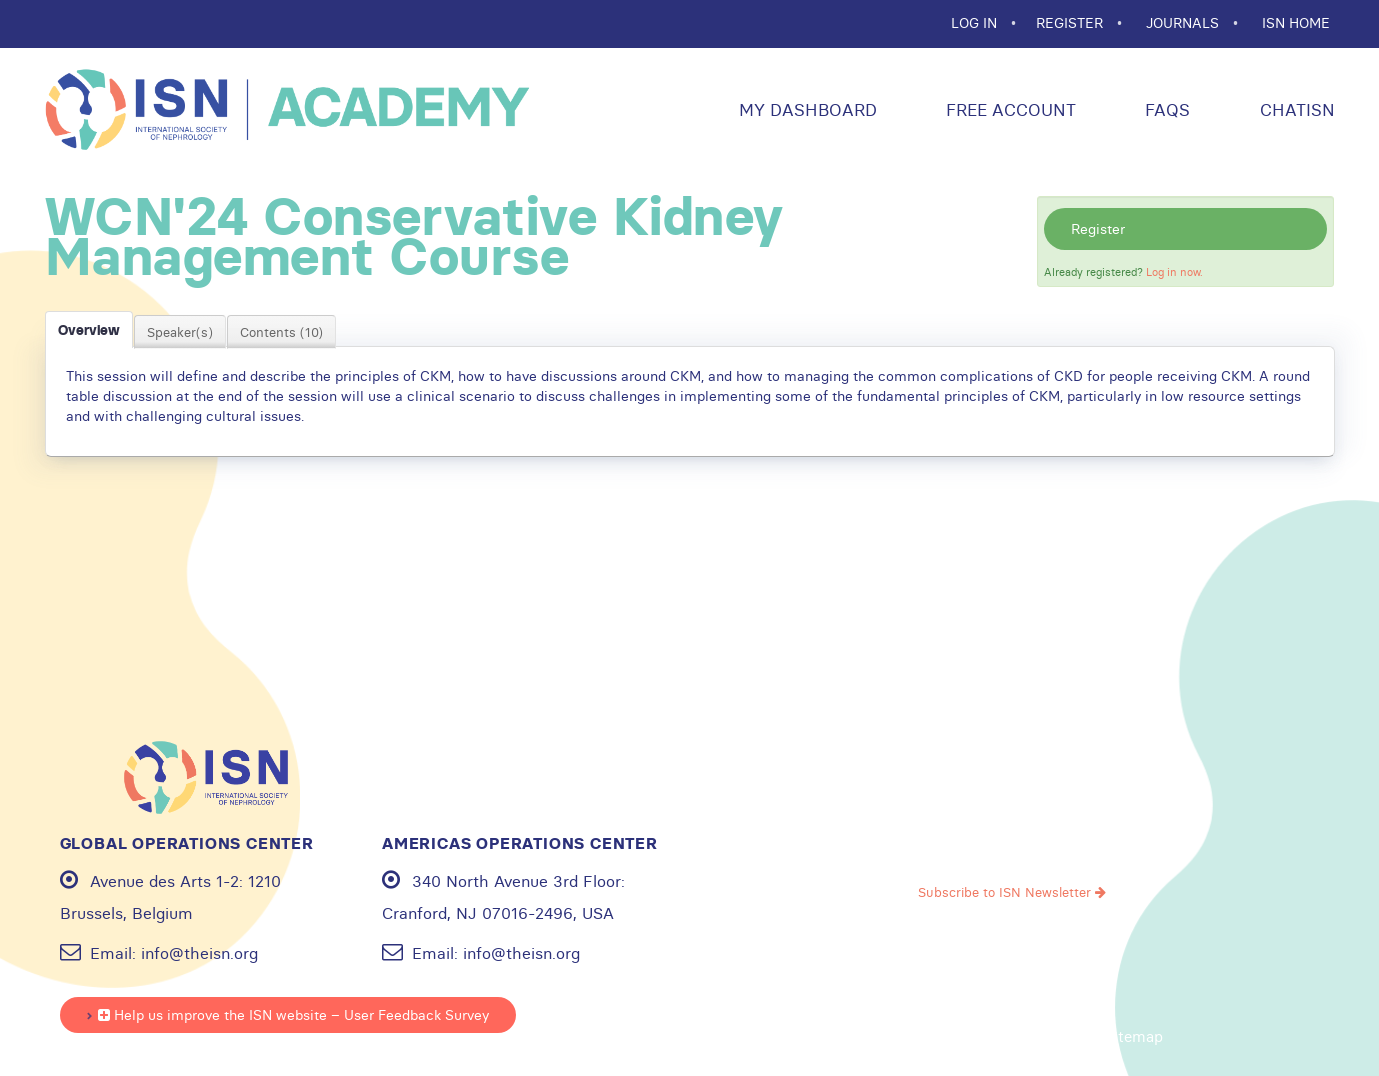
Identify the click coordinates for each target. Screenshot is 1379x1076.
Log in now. (1174, 272)
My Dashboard (805, 109)
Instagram (1044, 813)
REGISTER (1071, 23)
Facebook (918, 813)
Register (1098, 229)
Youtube (981, 813)
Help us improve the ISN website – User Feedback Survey (293, 1015)
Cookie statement (1028, 1037)
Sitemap (1134, 1037)
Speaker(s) (180, 332)
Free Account (1008, 109)
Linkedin (1107, 813)
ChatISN (1295, 109)
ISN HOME (1296, 23)
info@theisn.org (199, 953)
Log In (976, 23)
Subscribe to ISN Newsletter (1012, 892)
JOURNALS (1184, 23)
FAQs (1165, 109)
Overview (89, 330)
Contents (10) (281, 332)
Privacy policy (903, 1037)
